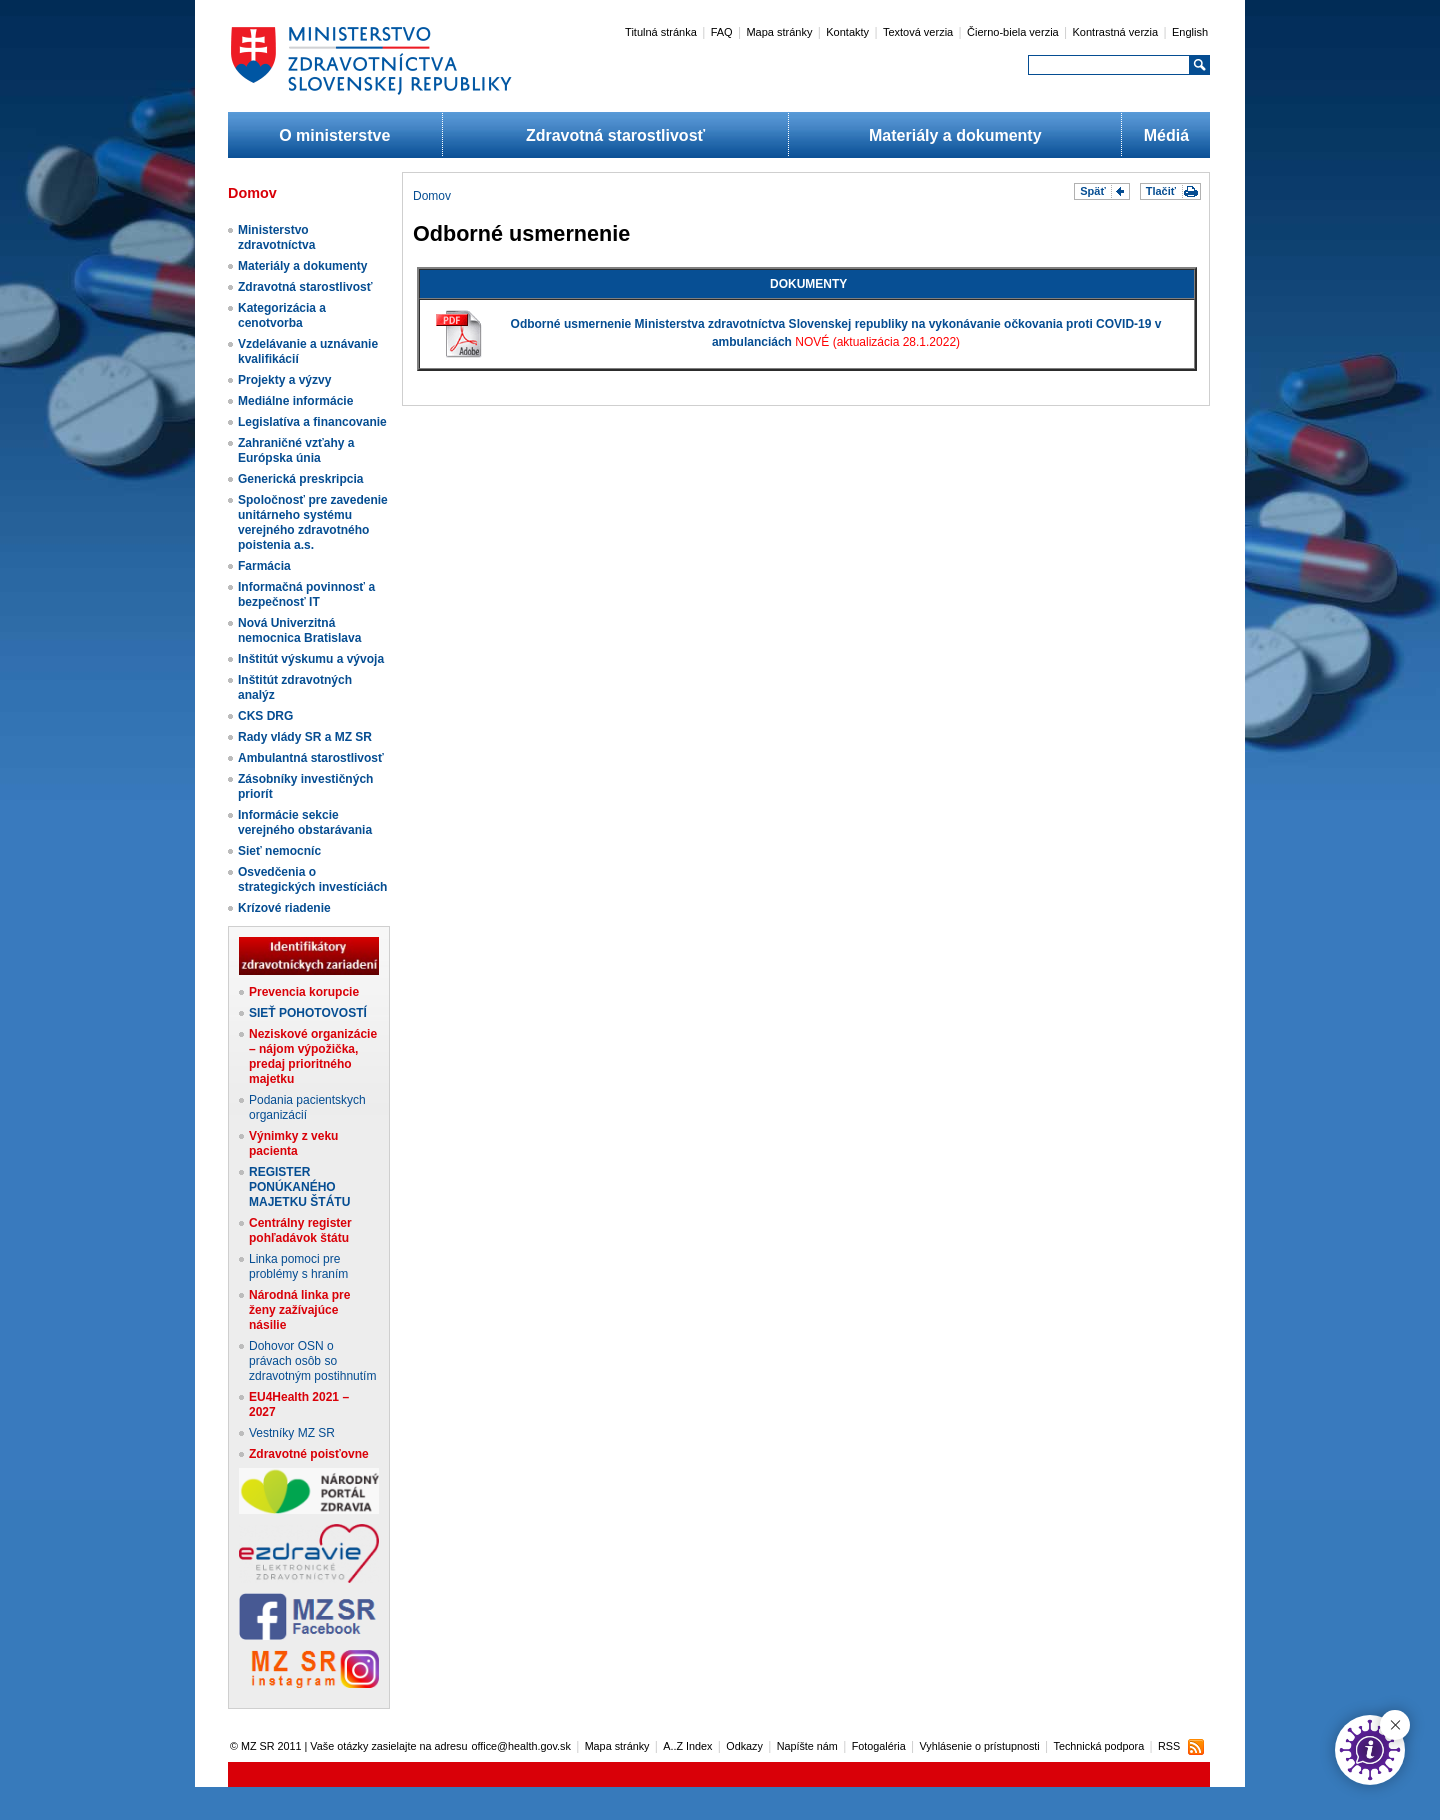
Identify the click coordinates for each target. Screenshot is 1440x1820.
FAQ (722, 32)
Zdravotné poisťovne (309, 1454)
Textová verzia (918, 32)
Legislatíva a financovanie (312, 422)
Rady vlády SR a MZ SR (305, 737)
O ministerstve (334, 135)
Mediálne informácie (295, 401)
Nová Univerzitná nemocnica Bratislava (299, 630)
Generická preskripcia (300, 479)
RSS (1169, 1746)
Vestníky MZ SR (292, 1433)
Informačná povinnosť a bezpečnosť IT (306, 594)
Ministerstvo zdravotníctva (276, 237)
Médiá (1166, 135)
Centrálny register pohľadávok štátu (300, 1230)
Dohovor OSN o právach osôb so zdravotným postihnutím (312, 1361)
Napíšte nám (807, 1746)
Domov (432, 196)
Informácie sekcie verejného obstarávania (305, 822)
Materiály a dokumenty (955, 135)
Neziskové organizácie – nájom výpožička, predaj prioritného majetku (313, 1056)
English (1190, 32)
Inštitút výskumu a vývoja (311, 659)
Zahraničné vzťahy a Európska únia (296, 450)
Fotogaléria (879, 1746)
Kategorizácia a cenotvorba (282, 315)
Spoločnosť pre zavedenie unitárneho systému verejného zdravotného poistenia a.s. (313, 522)
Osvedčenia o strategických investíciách (312, 879)
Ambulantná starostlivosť (311, 758)
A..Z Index (687, 1746)
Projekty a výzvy (284, 380)
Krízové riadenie (284, 908)
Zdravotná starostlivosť (615, 135)
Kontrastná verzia (1116, 32)
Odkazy (744, 1746)
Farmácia (264, 566)
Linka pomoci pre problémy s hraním (298, 1266)
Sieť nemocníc (279, 851)
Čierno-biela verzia (1013, 32)
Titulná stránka (661, 32)
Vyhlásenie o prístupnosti (980, 1746)
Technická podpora (1099, 1746)
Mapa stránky (779, 32)
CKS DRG (265, 716)
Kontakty (847, 32)
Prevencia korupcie (304, 992)
